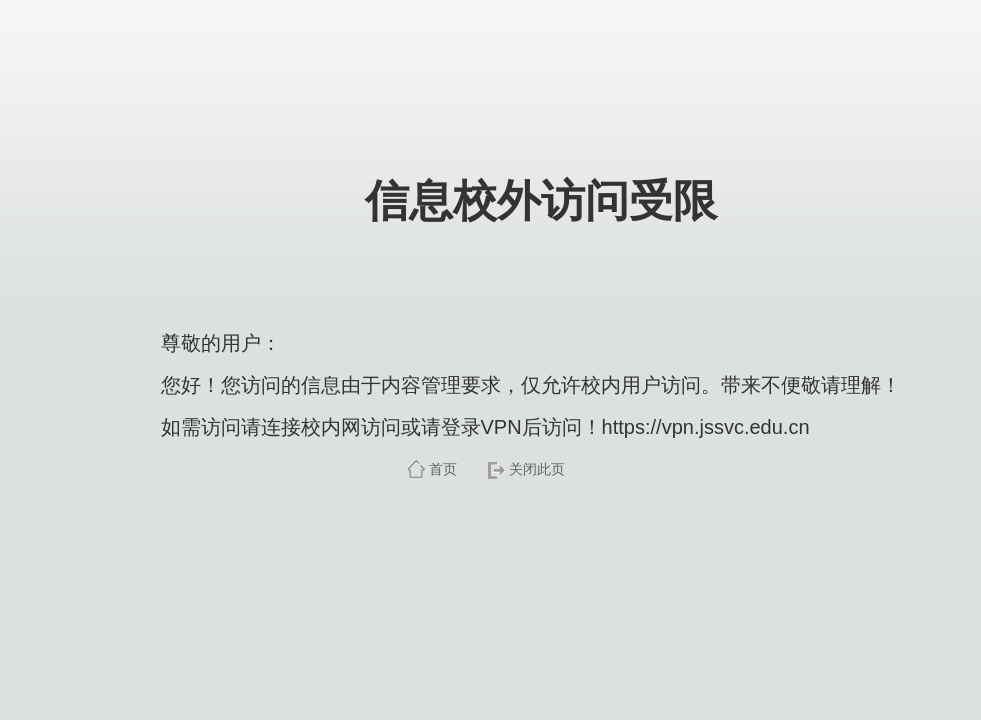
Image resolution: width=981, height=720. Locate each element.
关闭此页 (537, 469)
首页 (443, 469)
